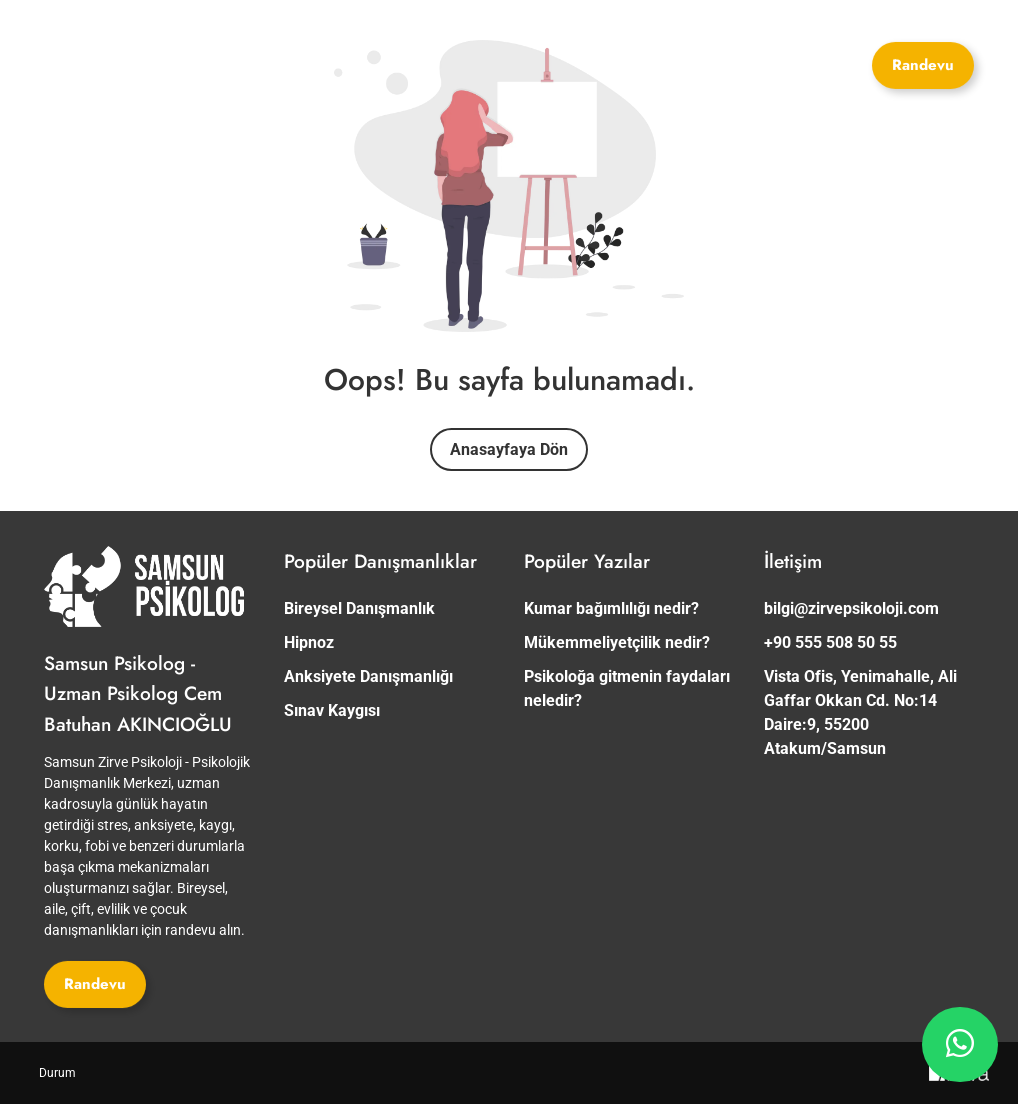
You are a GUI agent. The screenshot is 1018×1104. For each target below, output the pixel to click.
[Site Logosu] (209, 57)
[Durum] (57, 1073)
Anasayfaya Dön (509, 449)
